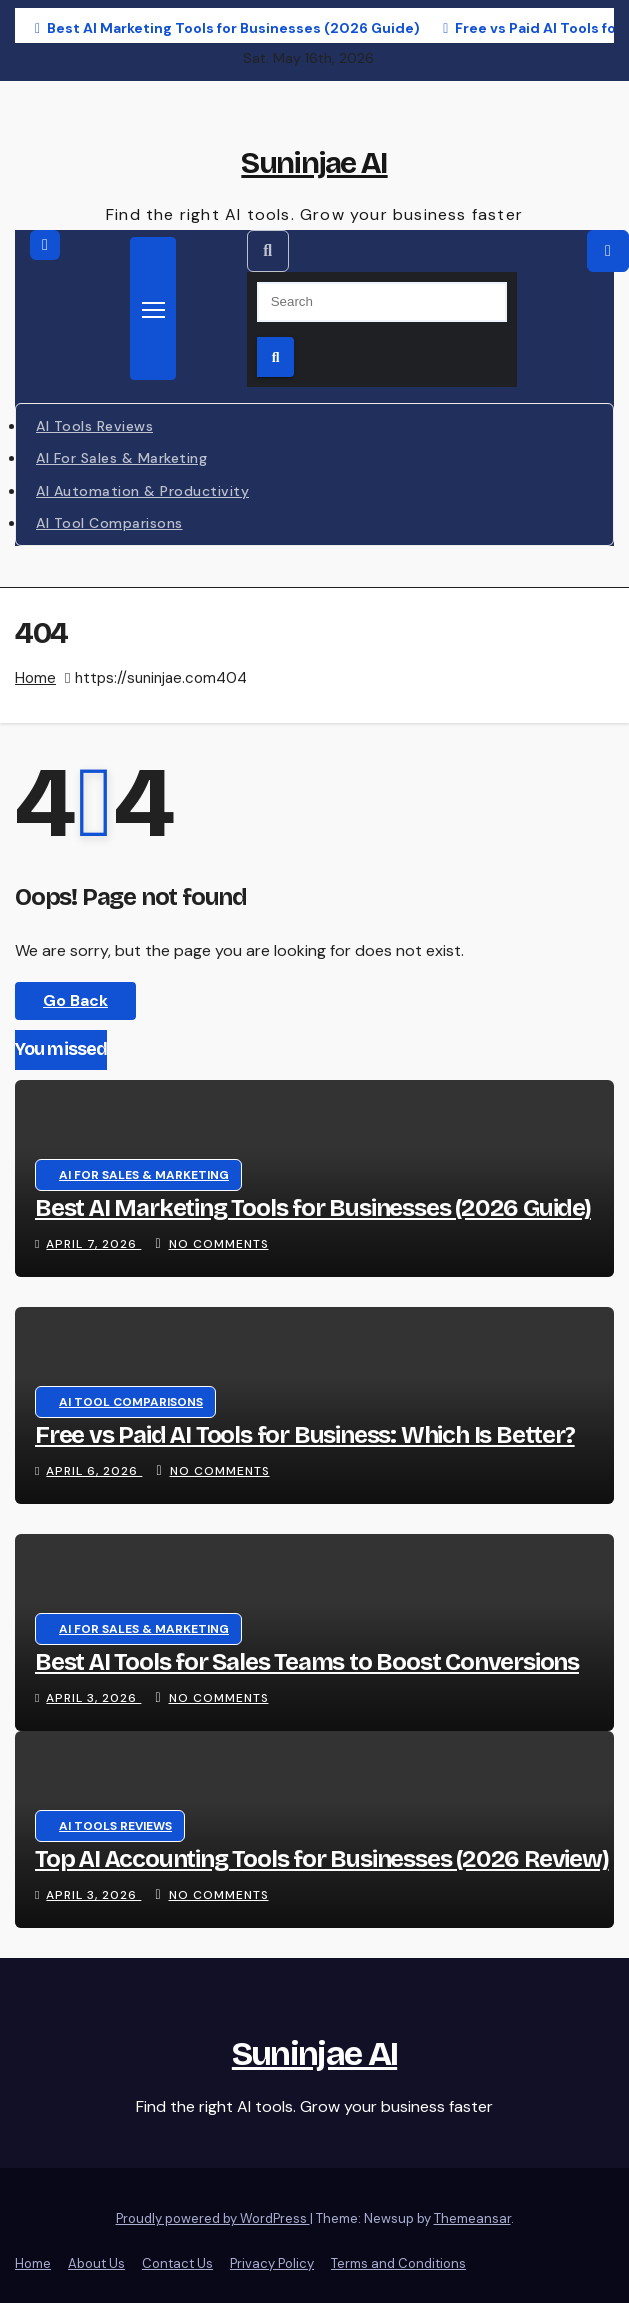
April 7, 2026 (93, 1244)
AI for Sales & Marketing (121, 458)
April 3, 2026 (93, 1698)
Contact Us (177, 2263)
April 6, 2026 (94, 1471)
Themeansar (472, 2218)
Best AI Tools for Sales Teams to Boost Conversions (307, 1662)
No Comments (219, 1244)
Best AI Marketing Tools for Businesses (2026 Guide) (313, 1208)
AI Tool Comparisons (109, 523)
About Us (96, 2263)
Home (35, 678)
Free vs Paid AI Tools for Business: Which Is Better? (305, 1435)
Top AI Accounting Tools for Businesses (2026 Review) (322, 1859)
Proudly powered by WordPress (213, 2218)
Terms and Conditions (398, 2263)
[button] (268, 251)
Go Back (75, 1000)
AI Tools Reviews (94, 426)
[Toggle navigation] (153, 308)
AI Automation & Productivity (142, 491)
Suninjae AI (314, 163)
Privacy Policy (272, 2263)
